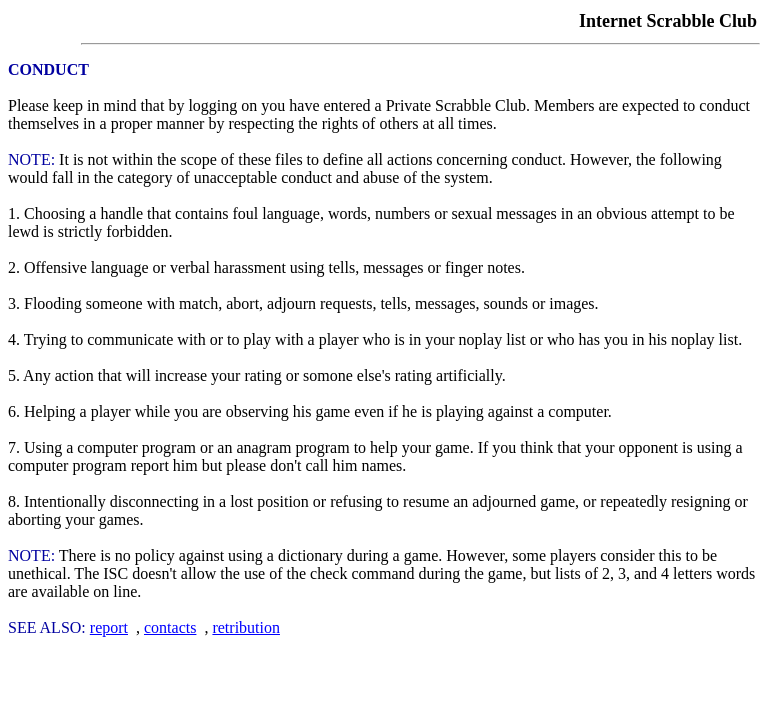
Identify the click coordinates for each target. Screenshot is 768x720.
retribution (246, 627)
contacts (170, 627)
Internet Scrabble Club (668, 21)
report (109, 627)
